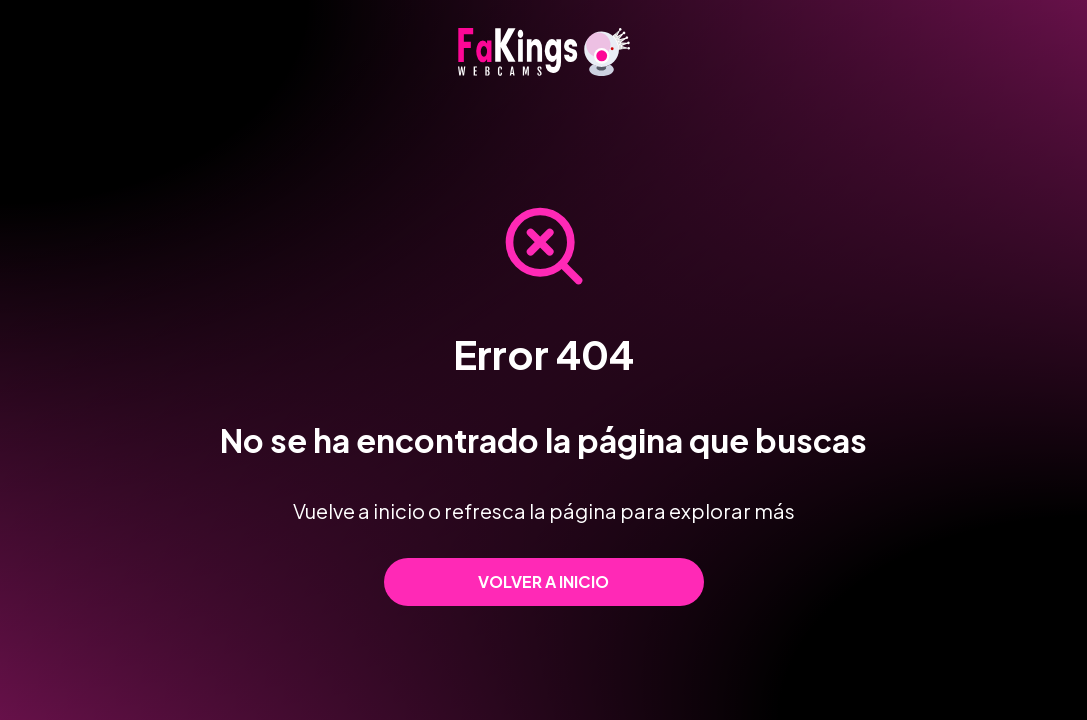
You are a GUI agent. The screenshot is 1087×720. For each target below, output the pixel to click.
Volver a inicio (543, 581)
